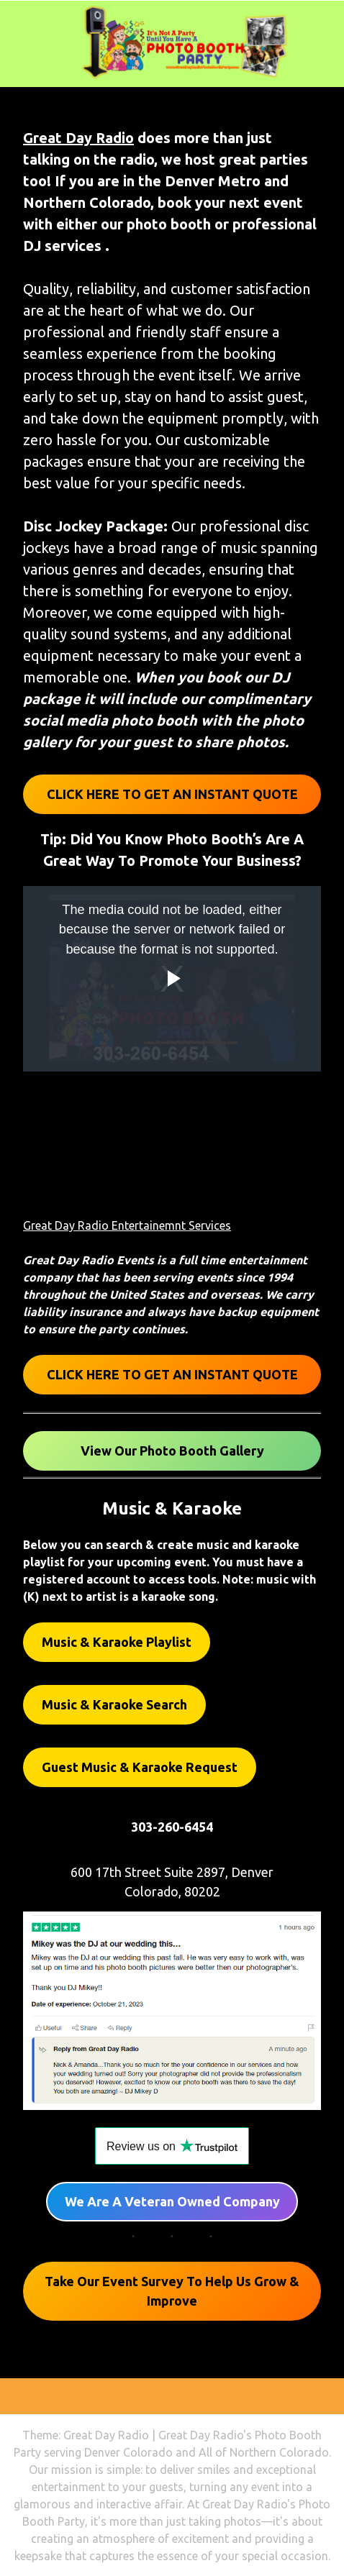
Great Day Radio (78, 137)
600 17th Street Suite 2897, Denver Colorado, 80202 (172, 1882)
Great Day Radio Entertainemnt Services (127, 1225)
